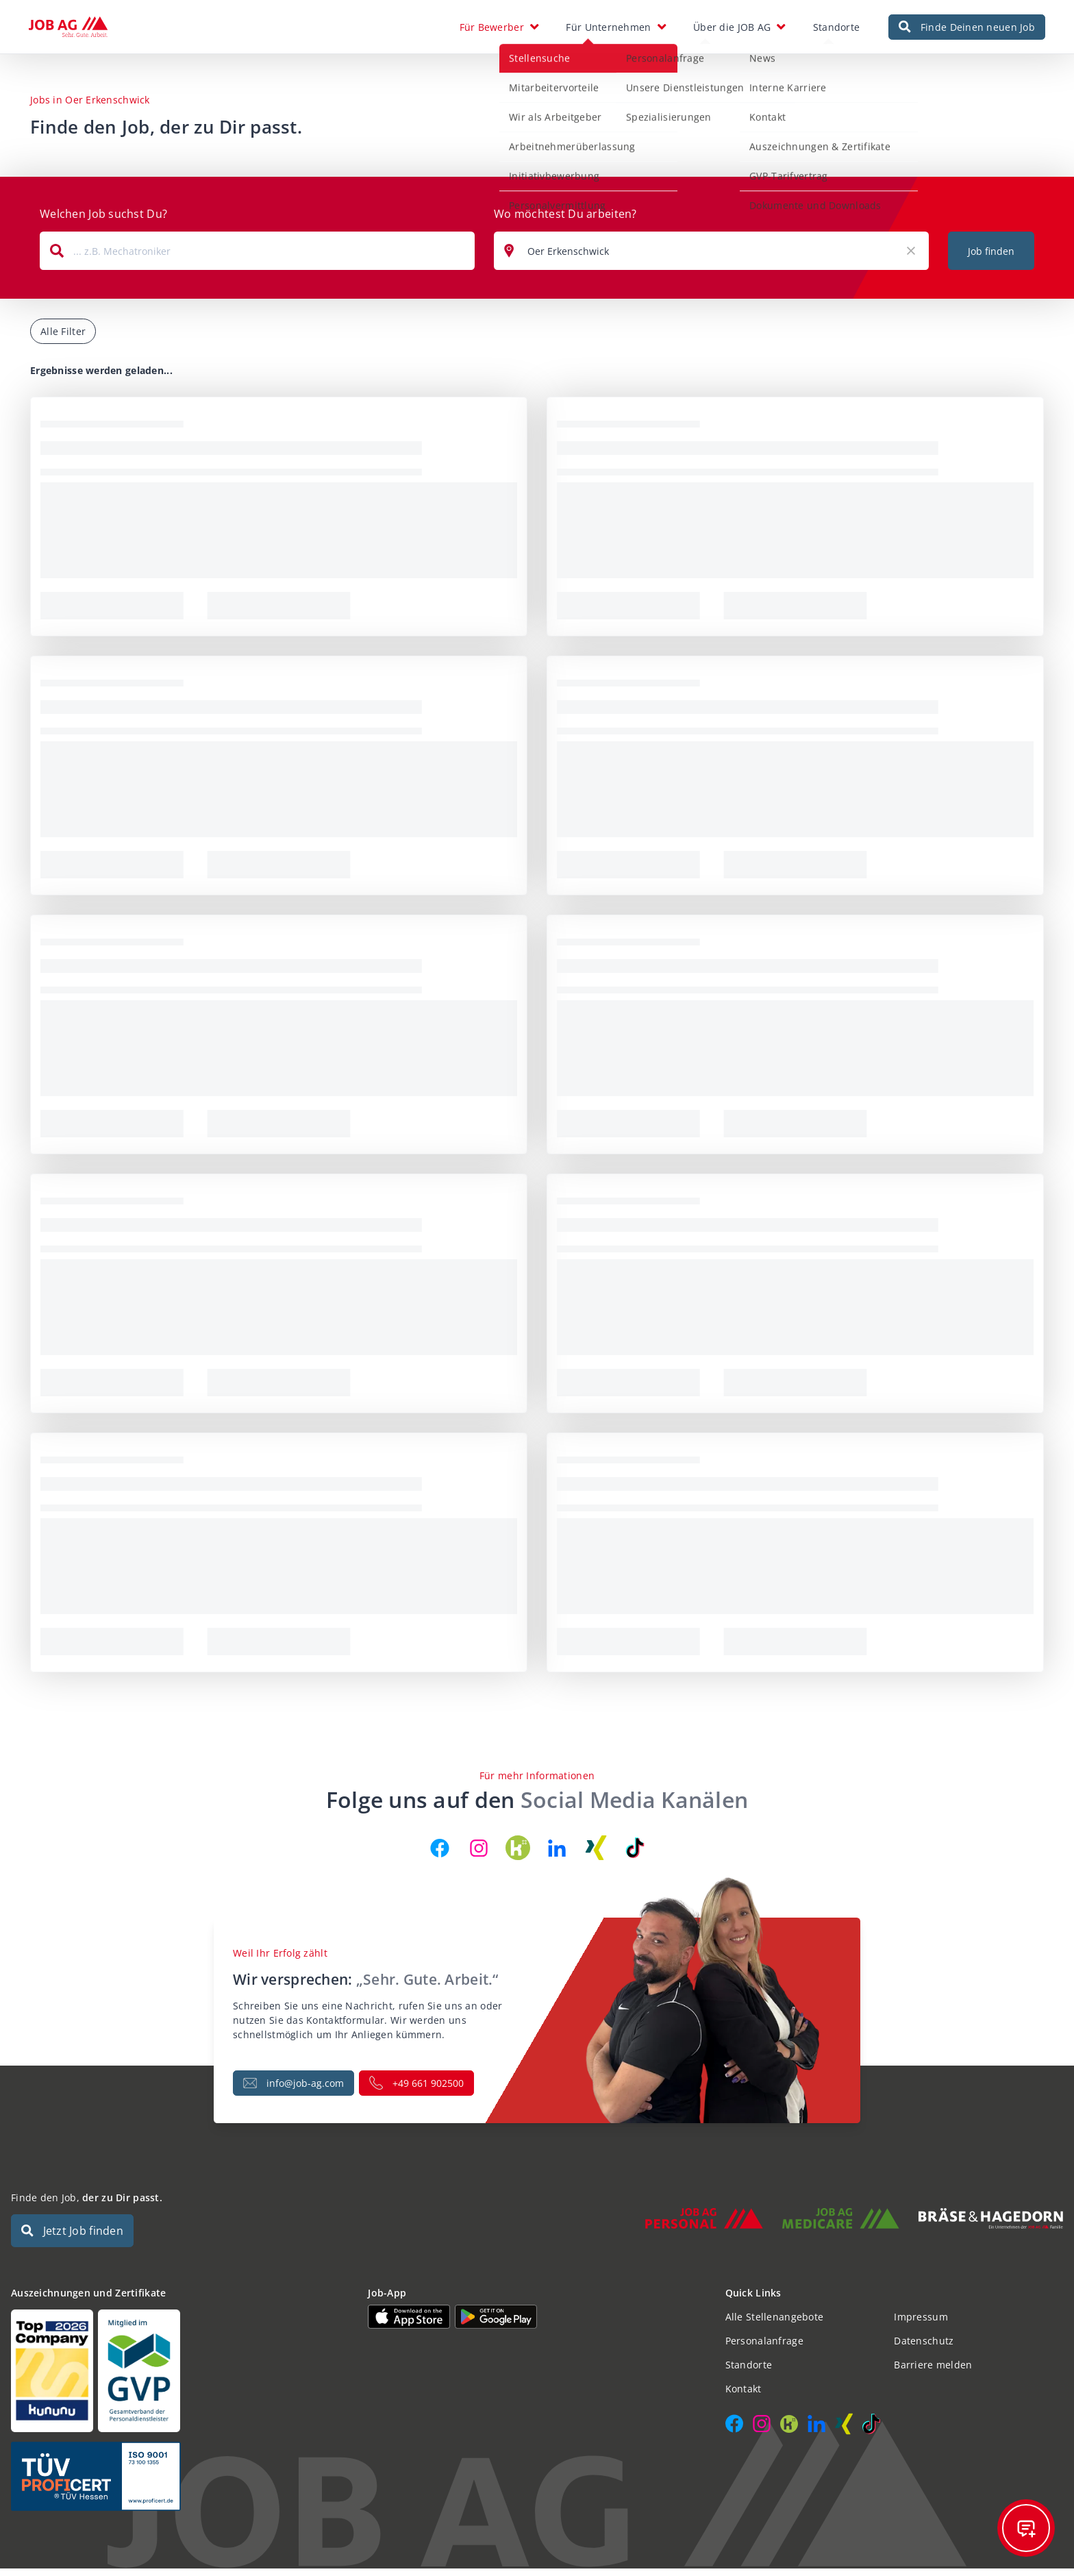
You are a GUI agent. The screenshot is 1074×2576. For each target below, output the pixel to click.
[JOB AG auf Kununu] (517, 1855)
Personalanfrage (764, 2348)
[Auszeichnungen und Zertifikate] (180, 2378)
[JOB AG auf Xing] (596, 1855)
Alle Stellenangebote (774, 2324)
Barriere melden (933, 2372)
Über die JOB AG (732, 30)
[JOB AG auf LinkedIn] (557, 1855)
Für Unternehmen (608, 30)
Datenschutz (923, 2348)
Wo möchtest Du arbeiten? (565, 221)
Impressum (921, 2324)
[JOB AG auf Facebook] (439, 1855)
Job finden (991, 258)
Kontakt (743, 2396)
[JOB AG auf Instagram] (478, 1855)
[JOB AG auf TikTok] (635, 1855)
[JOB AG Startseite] (68, 31)
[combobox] (257, 258)
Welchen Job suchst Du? (103, 221)
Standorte (836, 30)
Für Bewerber (492, 30)
